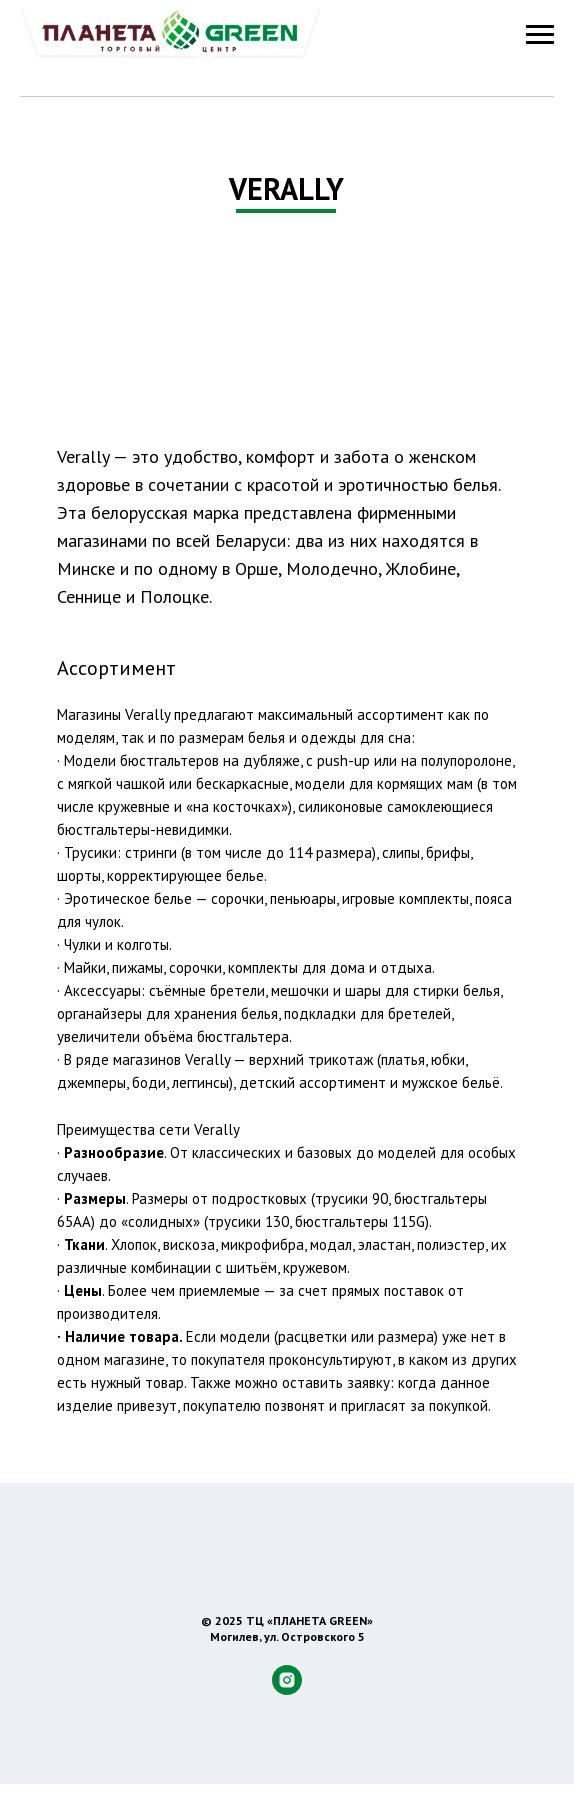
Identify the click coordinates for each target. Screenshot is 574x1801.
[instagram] (287, 1689)
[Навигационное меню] (540, 35)
